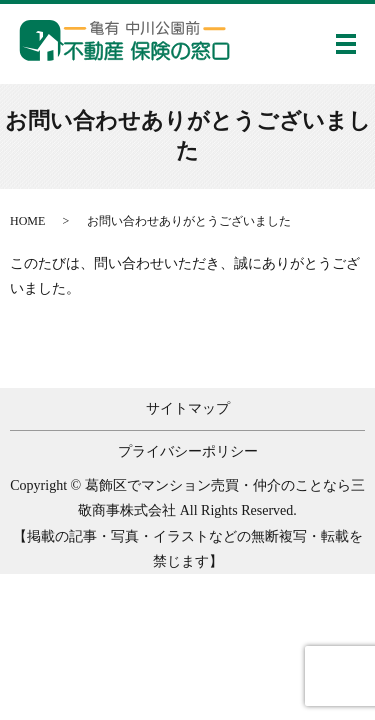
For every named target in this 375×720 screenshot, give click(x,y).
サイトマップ (188, 408)
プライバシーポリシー (188, 451)
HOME (27, 221)
